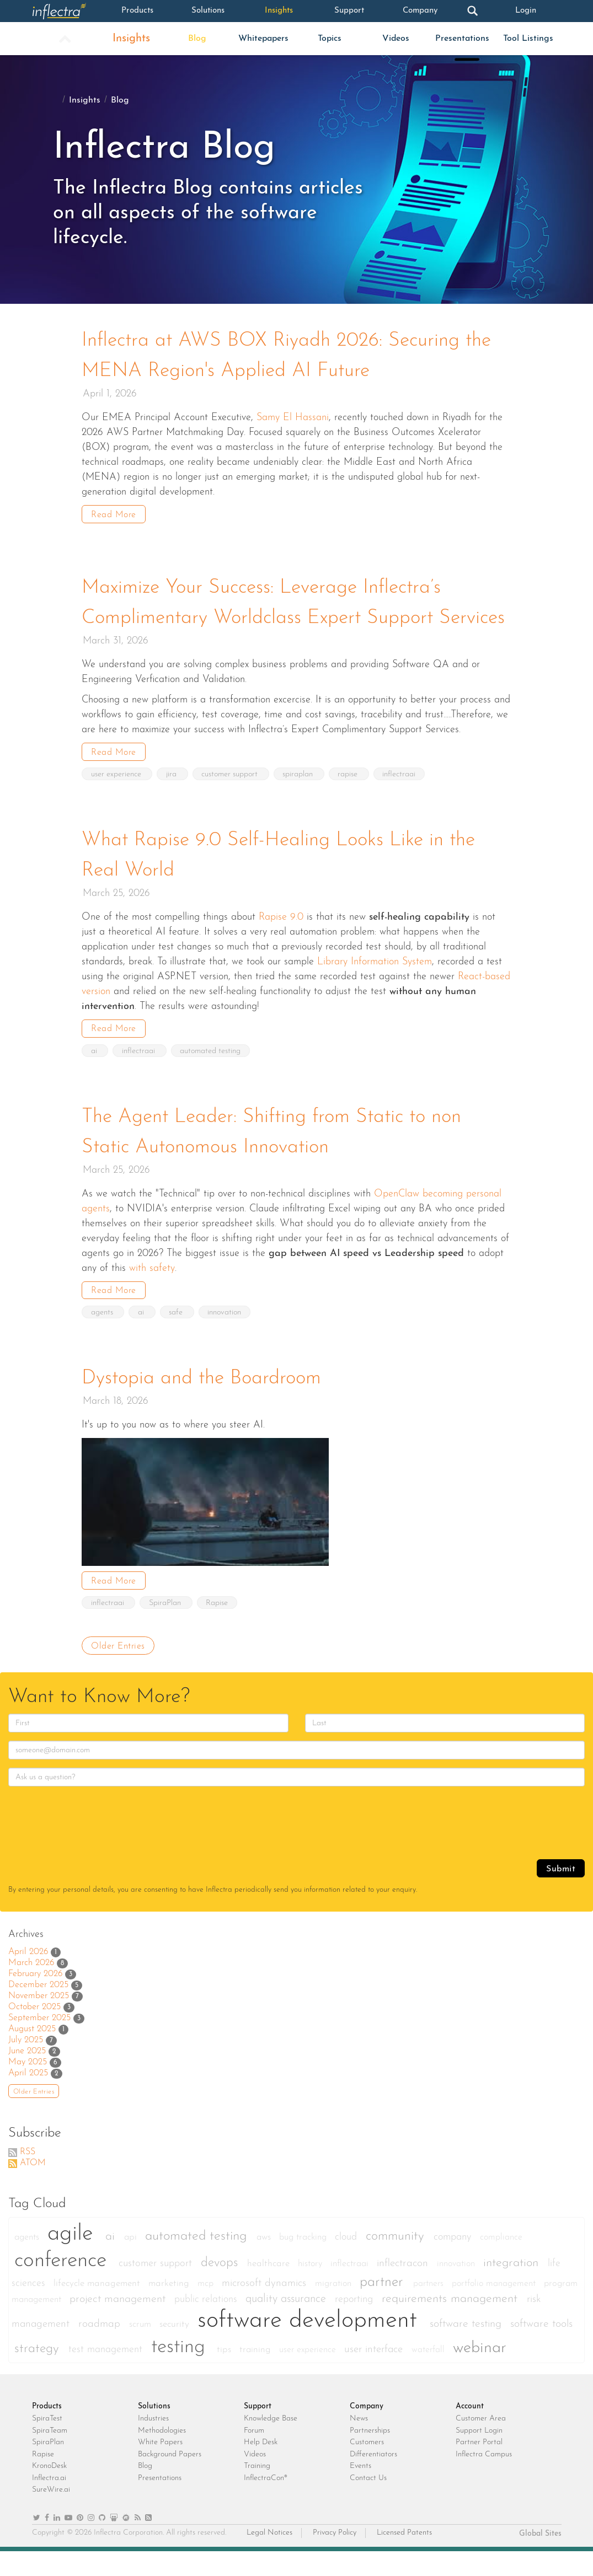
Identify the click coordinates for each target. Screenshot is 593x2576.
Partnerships (370, 2455)
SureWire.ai (51, 2514)
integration (512, 2288)
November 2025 (38, 2020)
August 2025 (32, 2053)
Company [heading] (366, 2431)
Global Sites (540, 2558)
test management (107, 2374)
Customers (367, 2467)
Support (349, 11)
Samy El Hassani (293, 416)
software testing (467, 2348)
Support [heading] (257, 2431)
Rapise (218, 1628)
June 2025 (27, 2075)
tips (225, 2374)
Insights (279, 11)
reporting (355, 2324)
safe (178, 1338)
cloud (347, 2262)
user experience (117, 802)
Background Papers (169, 2479)
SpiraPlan (166, 1628)
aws (265, 2262)
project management (119, 2324)
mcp (206, 2308)
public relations (207, 2324)
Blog (197, 38)
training (256, 2374)
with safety (152, 1294)
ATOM (33, 2187)
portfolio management (495, 2308)
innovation (226, 1338)
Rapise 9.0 (281, 943)
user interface (375, 2374)
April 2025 (28, 2098)
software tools (541, 2348)
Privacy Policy (334, 2557)
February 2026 (35, 1998)
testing (181, 2372)
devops (221, 2288)
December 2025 (38, 2009)
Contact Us (368, 2503)
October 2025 (34, 2031)
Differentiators (373, 2479)
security (175, 2349)
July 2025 (25, 2064)
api (132, 2262)
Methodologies (162, 2455)
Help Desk (260, 2467)
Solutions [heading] (154, 2431)
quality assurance (287, 2324)
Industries (153, 2443)
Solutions (208, 11)
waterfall (429, 2374)
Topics (329, 38)
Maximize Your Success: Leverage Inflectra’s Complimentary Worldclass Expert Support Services (266, 616)
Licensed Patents (404, 2557)
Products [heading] (47, 2431)
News (359, 2443)
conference (63, 2286)
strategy (38, 2374)
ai (95, 1078)
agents (103, 1338)
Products (137, 11)
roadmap (101, 2349)
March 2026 (31, 1987)
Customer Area (481, 2443)
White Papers (160, 2467)
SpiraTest (47, 2443)
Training (257, 2491)
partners (429, 2308)
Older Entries (118, 1671)
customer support (231, 802)
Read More (113, 513)
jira (173, 802)
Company (420, 11)
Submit (560, 1894)
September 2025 (39, 2042)
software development (310, 2346)
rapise (351, 802)
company (454, 2262)
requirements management (451, 2324)
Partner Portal (479, 2467)
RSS (27, 2176)
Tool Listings (528, 38)
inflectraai (401, 802)
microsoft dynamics (265, 2308)
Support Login (479, 2455)
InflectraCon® (265, 2503)
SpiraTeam (49, 2455)
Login (525, 11)
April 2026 (28, 1976)
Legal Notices (269, 2557)
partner (384, 2307)
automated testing (211, 1078)
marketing (170, 2308)
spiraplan (300, 802)
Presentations (462, 38)
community (397, 2261)
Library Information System (374, 988)
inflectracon (404, 2288)
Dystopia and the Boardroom (203, 1404)
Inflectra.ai (49, 2503)
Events (360, 2491)
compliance (501, 2262)
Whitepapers (263, 38)
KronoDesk (49, 2491)
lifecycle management (98, 2308)
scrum (141, 2349)
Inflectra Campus (484, 2479)
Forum (254, 2455)
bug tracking (304, 2262)
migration (334, 2308)
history (311, 2288)
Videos (395, 38)
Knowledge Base (270, 2443)
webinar (479, 2373)
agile (73, 2259)
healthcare (269, 2288)
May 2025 (27, 2087)
